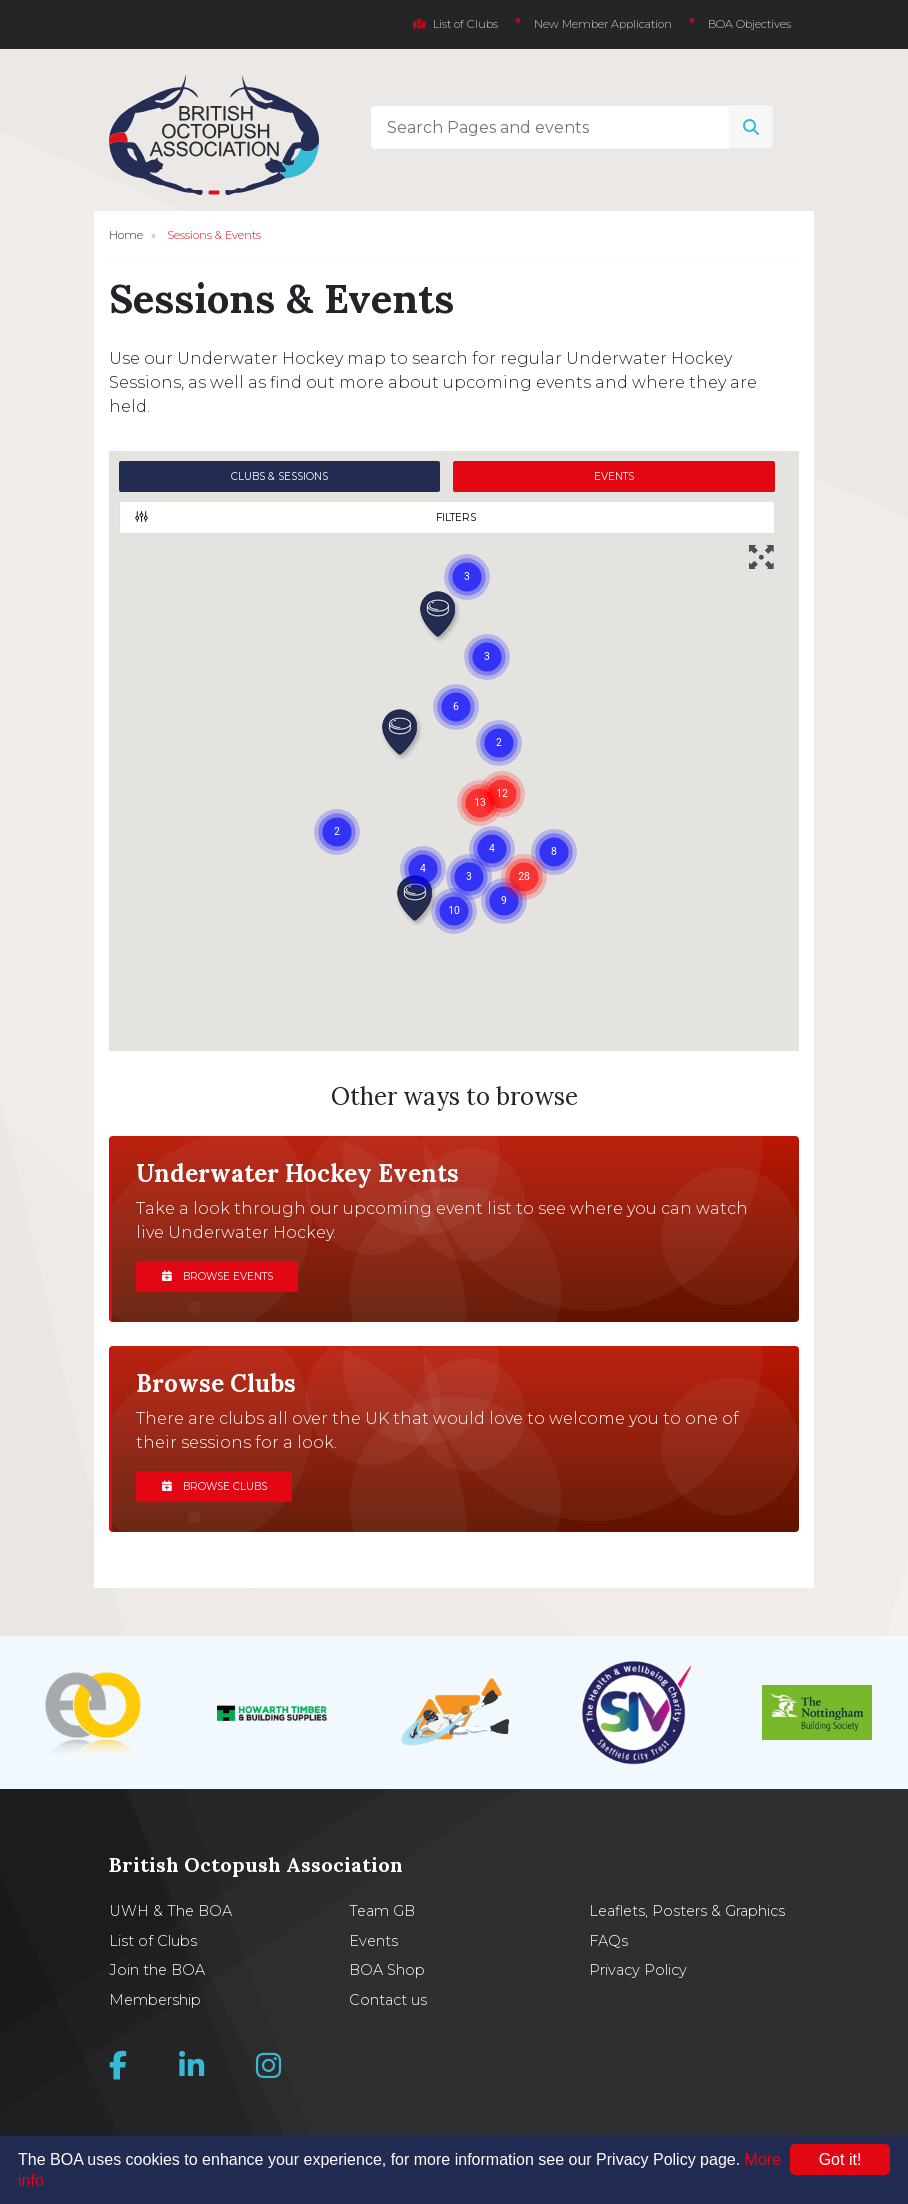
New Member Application (603, 24)
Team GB (382, 1911)
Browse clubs (214, 1486)
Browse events (217, 1276)
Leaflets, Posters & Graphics (687, 1911)
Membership (155, 2000)
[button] (438, 616)
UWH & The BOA (170, 1911)
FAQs (608, 1941)
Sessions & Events (214, 235)
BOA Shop (387, 1970)
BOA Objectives (749, 24)
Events (373, 1941)
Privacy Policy (638, 1970)
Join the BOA (157, 1970)
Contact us (388, 2000)
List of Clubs (455, 24)
